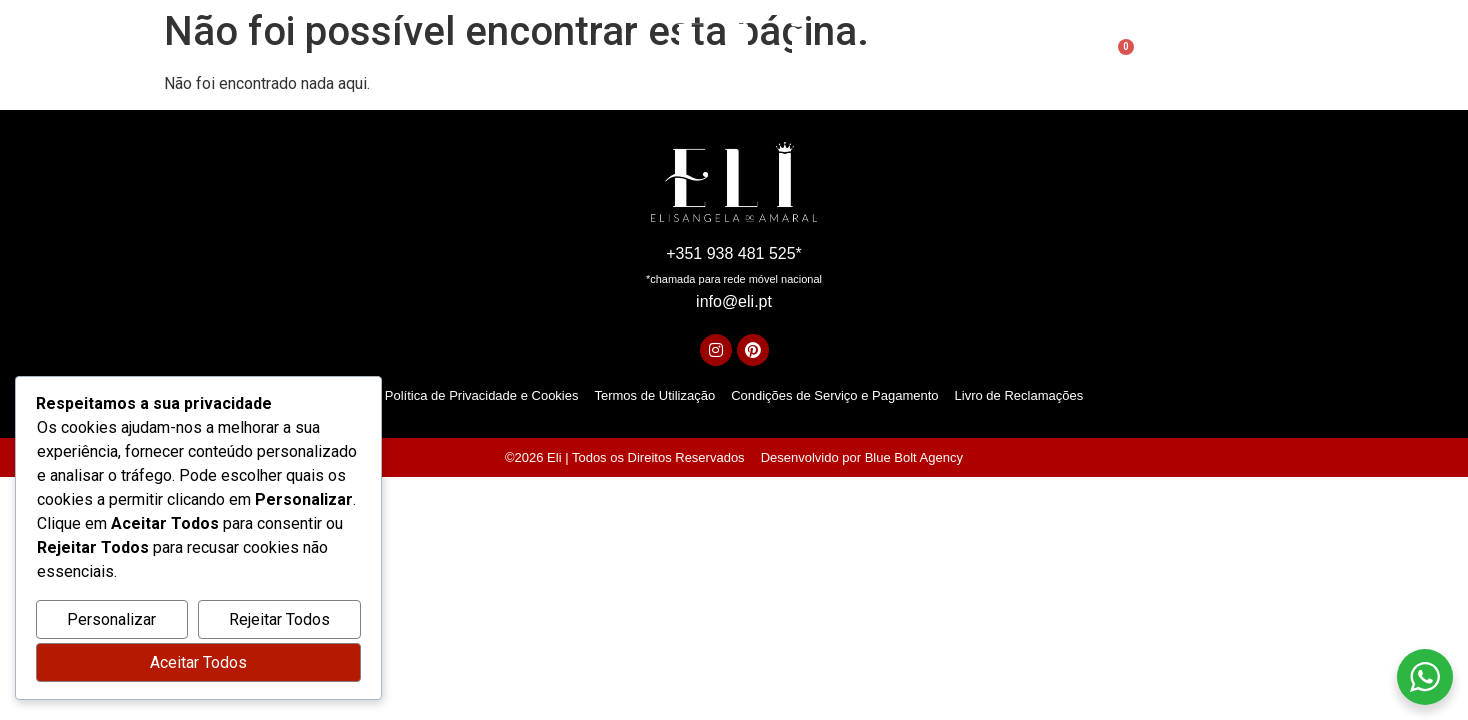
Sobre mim (512, 58)
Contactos (996, 58)
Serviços (602, 58)
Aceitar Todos (198, 662)
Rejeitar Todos (279, 619)
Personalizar (111, 619)
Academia (896, 59)
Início (435, 58)
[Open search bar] (1074, 59)
